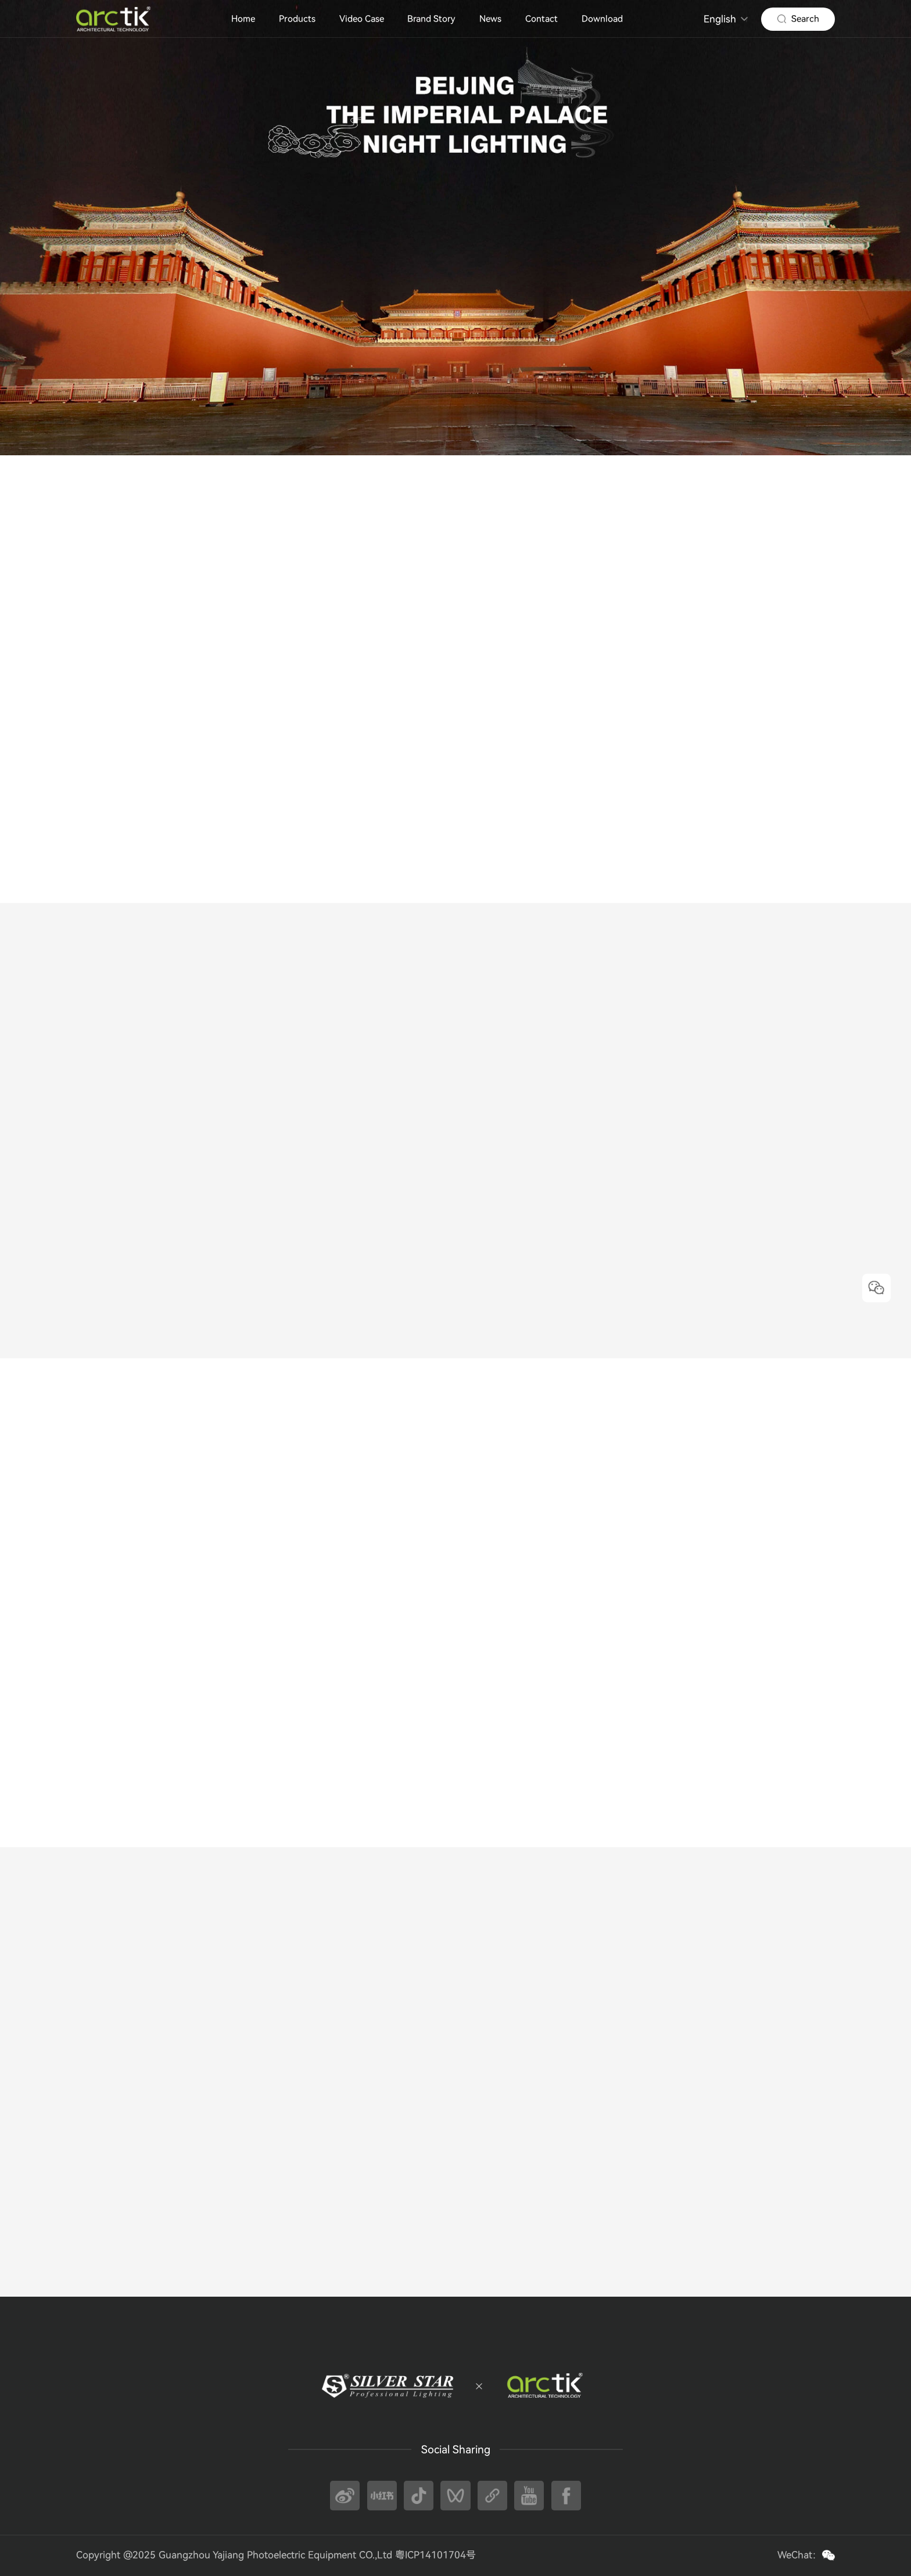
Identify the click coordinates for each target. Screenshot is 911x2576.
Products (297, 18)
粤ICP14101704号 (435, 2555)
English (720, 19)
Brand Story (431, 18)
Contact (541, 18)
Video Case (361, 18)
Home (243, 18)
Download (602, 18)
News (490, 18)
